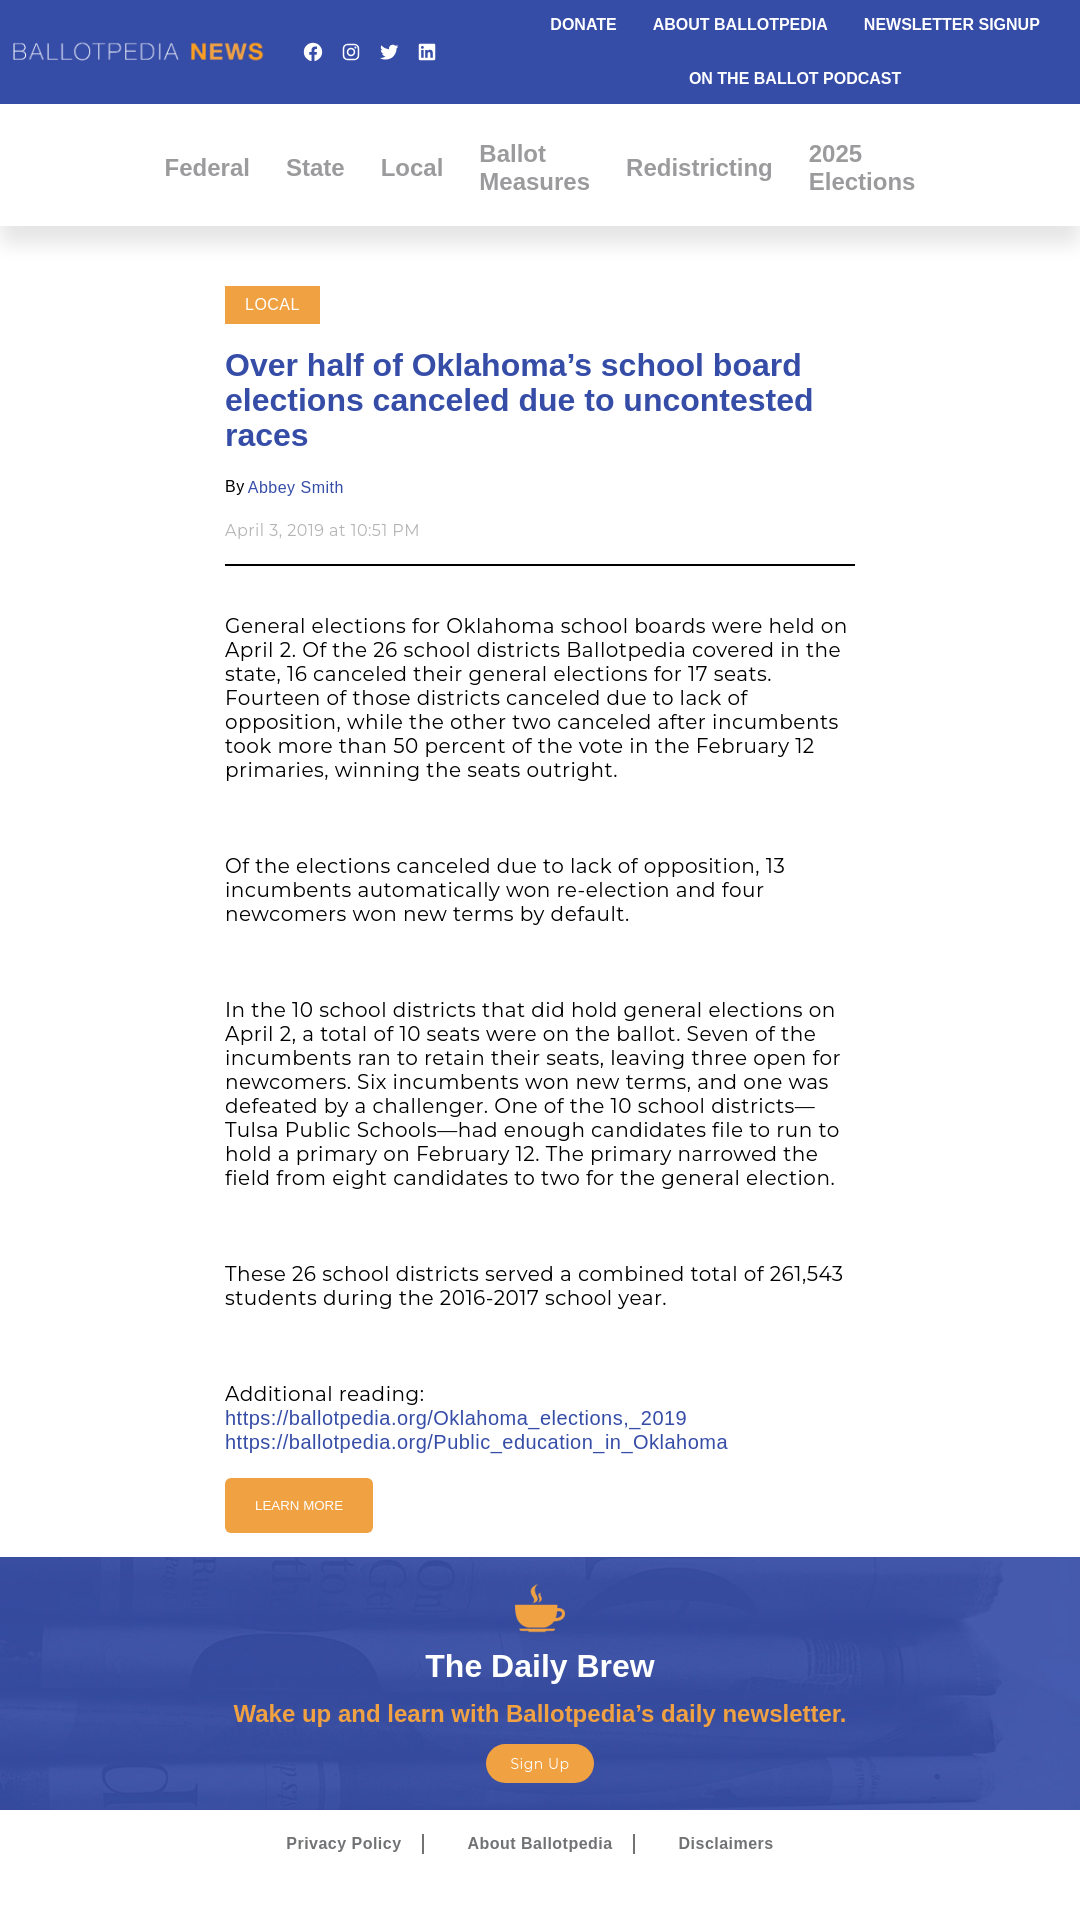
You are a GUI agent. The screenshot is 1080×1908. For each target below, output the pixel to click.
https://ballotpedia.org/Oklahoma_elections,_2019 (456, 1418)
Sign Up (539, 1764)
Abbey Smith (296, 487)
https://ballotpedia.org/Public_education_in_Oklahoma (476, 1442)
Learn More (299, 1505)
